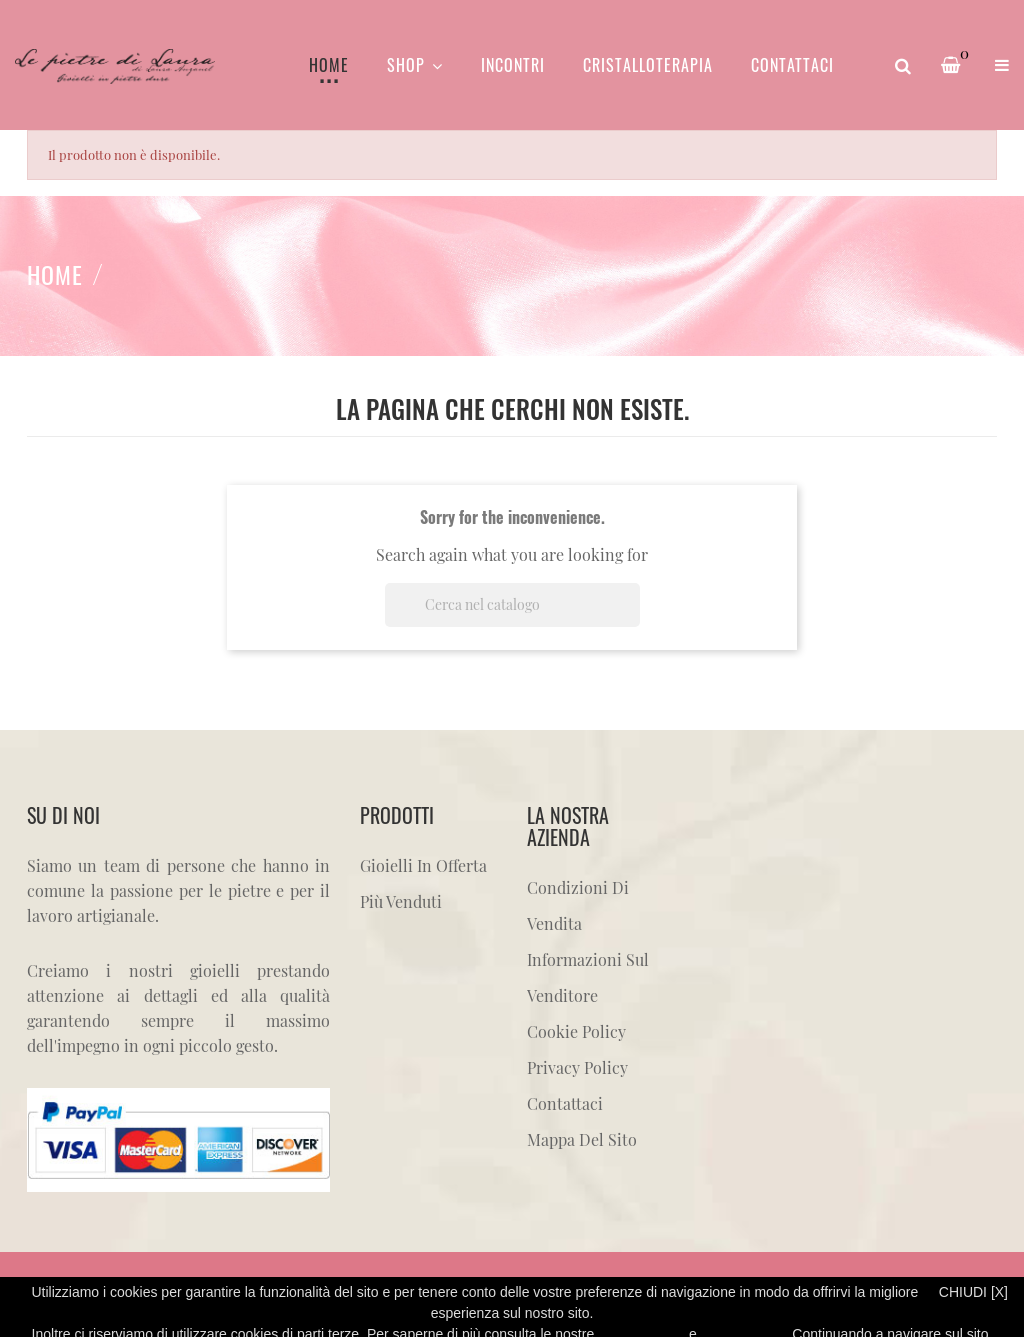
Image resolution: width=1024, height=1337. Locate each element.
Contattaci (565, 1103)
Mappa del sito (582, 1139)
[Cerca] (512, 605)
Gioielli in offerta (423, 865)
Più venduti (401, 901)
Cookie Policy (576, 1031)
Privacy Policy (577, 1067)
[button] (1002, 65)
